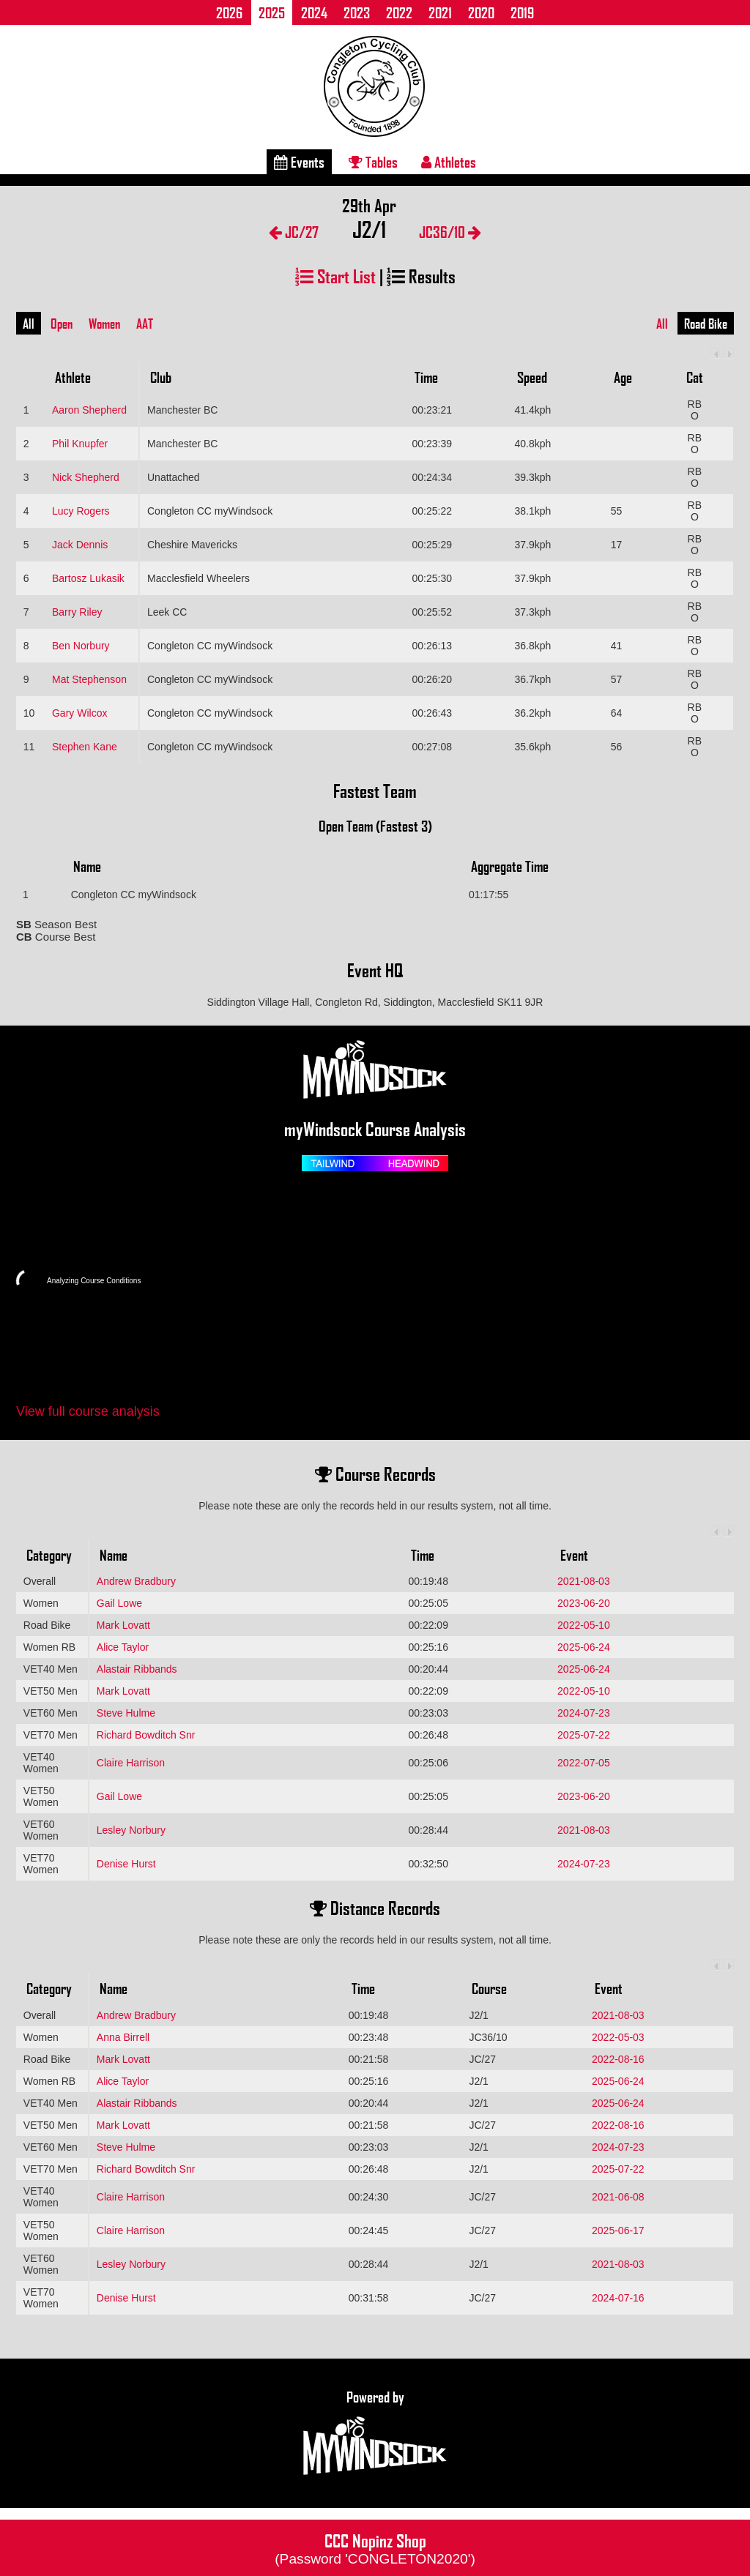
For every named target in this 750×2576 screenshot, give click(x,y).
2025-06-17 (618, 2230)
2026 (229, 12)
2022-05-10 (583, 1625)
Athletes (448, 162)
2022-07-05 (583, 1763)
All (28, 324)
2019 (522, 12)
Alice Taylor (123, 1647)
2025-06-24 (583, 1647)
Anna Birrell (123, 2037)
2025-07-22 (583, 1735)
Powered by (375, 2433)
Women (104, 324)
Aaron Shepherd (89, 410)
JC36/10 (450, 232)
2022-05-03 (618, 2037)
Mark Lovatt (123, 1625)
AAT (144, 324)
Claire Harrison (131, 1763)
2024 (314, 12)
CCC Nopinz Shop (375, 2547)
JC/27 (294, 232)
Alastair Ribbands (137, 1669)
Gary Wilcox (79, 713)
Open (62, 324)
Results (421, 275)
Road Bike (705, 324)
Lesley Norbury (131, 1830)
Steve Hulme (126, 1713)
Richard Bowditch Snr (146, 1735)
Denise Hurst (126, 1864)
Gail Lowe (119, 1603)
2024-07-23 (583, 1713)
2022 (399, 12)
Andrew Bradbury (136, 1581)
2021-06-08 (618, 2197)
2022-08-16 (618, 2059)
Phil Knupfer (80, 443)
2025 (272, 12)
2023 (357, 12)
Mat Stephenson (89, 679)
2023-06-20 (583, 1603)
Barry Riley (77, 612)
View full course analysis (88, 1411)
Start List (335, 275)
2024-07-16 (618, 2298)
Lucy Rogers (81, 511)
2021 (440, 12)
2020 (481, 12)
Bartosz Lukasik (88, 578)
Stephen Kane (84, 747)
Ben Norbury (81, 646)
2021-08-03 (583, 1581)
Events (299, 162)
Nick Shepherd (85, 477)
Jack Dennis (80, 544)
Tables (373, 162)
